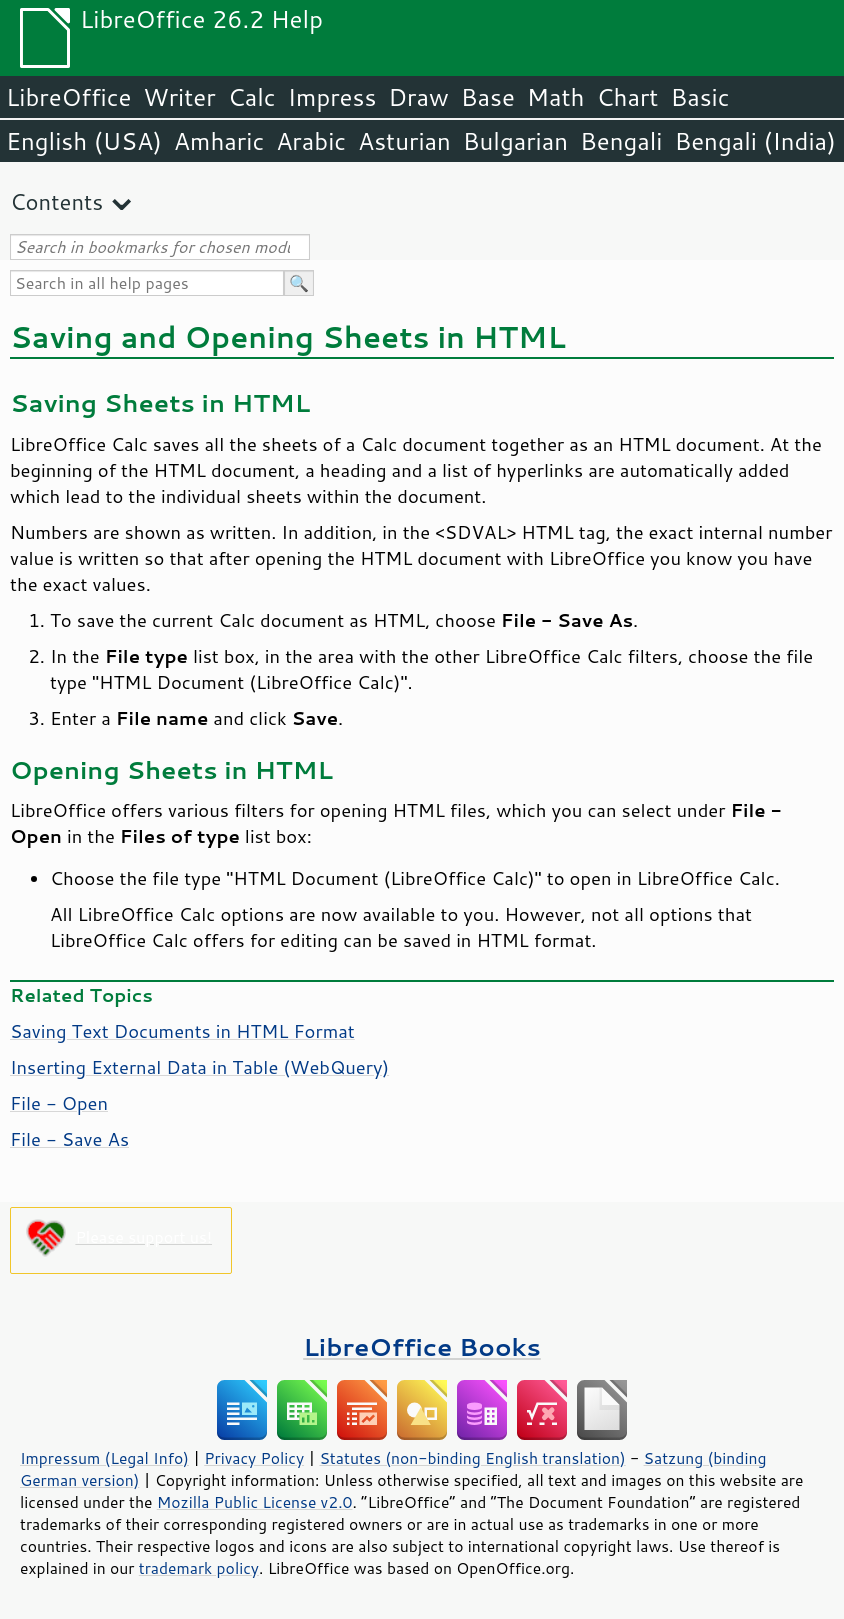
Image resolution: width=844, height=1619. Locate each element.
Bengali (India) (755, 141)
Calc (252, 97)
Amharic (219, 141)
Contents (56, 201)
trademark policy (199, 1568)
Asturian (404, 141)
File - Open (59, 1103)
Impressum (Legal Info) (104, 1458)
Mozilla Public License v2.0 (255, 1502)
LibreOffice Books (422, 1346)
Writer (179, 97)
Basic (699, 97)
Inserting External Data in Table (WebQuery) (199, 1067)
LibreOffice (68, 97)
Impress (332, 97)
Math (556, 97)
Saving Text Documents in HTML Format (182, 1031)
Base (488, 97)
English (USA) (84, 141)
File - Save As (69, 1139)
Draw (418, 97)
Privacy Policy (254, 1458)
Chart (627, 97)
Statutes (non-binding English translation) (472, 1458)
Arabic (311, 141)
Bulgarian (515, 141)
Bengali (621, 141)
